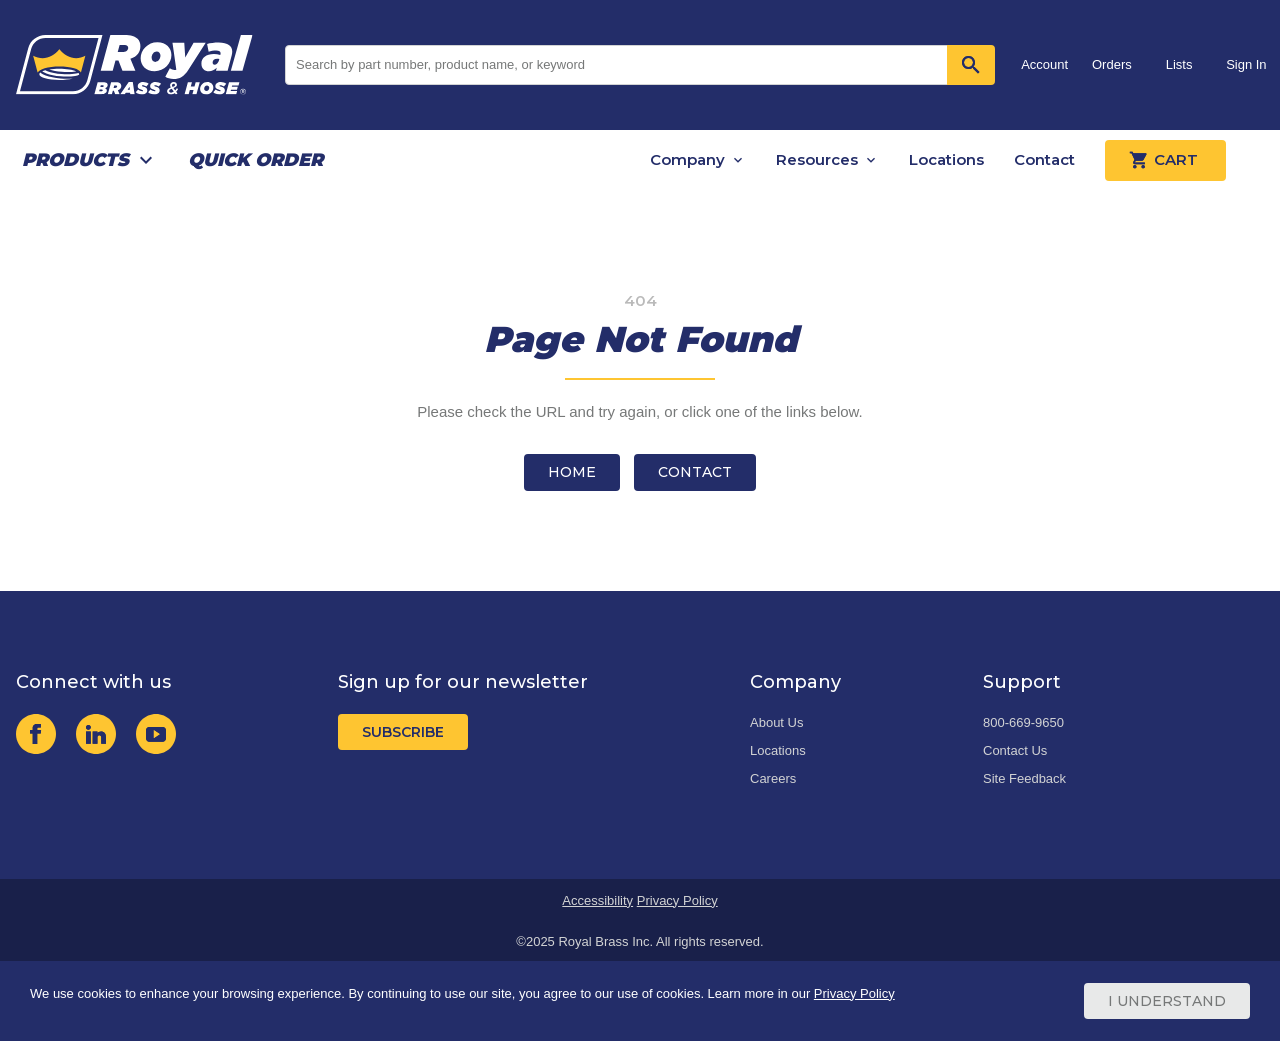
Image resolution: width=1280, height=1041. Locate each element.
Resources (817, 159)
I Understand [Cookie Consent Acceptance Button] (1167, 1001)
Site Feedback (1024, 778)
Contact (1044, 159)
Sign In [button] (1246, 64)
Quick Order (255, 160)
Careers (773, 778)
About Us (776, 722)
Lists (1179, 64)
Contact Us (1015, 750)
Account (1044, 64)
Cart (1165, 160)
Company (687, 159)
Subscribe (403, 732)
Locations (946, 159)
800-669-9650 (1023, 722)
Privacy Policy (677, 900)
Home (572, 472)
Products (75, 160)
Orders (1112, 64)
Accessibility (597, 900)
